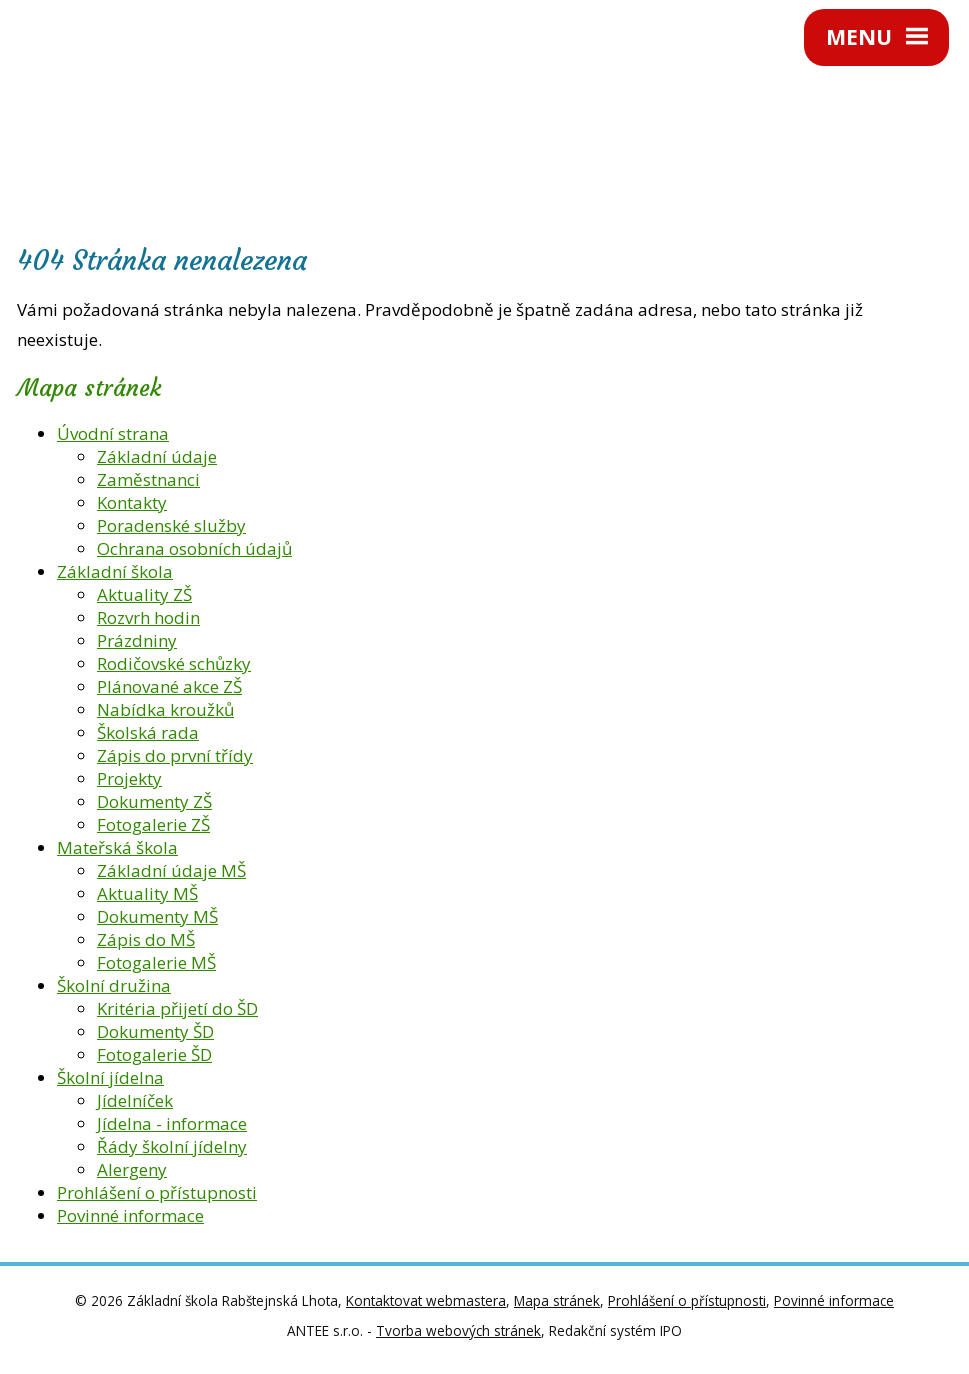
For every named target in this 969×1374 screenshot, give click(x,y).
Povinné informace (130, 1215)
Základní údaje (157, 456)
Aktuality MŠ (147, 893)
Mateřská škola (117, 847)
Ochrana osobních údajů (194, 548)
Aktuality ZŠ (144, 594)
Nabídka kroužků (165, 709)
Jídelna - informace (172, 1123)
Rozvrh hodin (148, 617)
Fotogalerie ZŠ (153, 824)
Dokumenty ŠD (155, 1031)
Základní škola (115, 571)
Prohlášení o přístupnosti (157, 1192)
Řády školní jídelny (172, 1146)
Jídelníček (135, 1100)
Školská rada (148, 732)
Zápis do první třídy (175, 755)
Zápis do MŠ (146, 939)
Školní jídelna (110, 1077)
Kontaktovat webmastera (426, 1300)
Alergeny (132, 1169)
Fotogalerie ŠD (154, 1054)
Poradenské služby (171, 525)
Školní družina (114, 985)
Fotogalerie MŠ (156, 962)
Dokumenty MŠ (157, 916)
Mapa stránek (557, 1300)
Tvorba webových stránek (458, 1330)
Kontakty (132, 502)
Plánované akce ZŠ (169, 686)
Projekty (129, 778)
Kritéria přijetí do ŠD (177, 1008)
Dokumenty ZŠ (154, 801)
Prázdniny (137, 640)
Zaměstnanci (148, 479)
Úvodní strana (113, 433)
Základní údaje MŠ (171, 870)
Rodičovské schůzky (174, 663)
